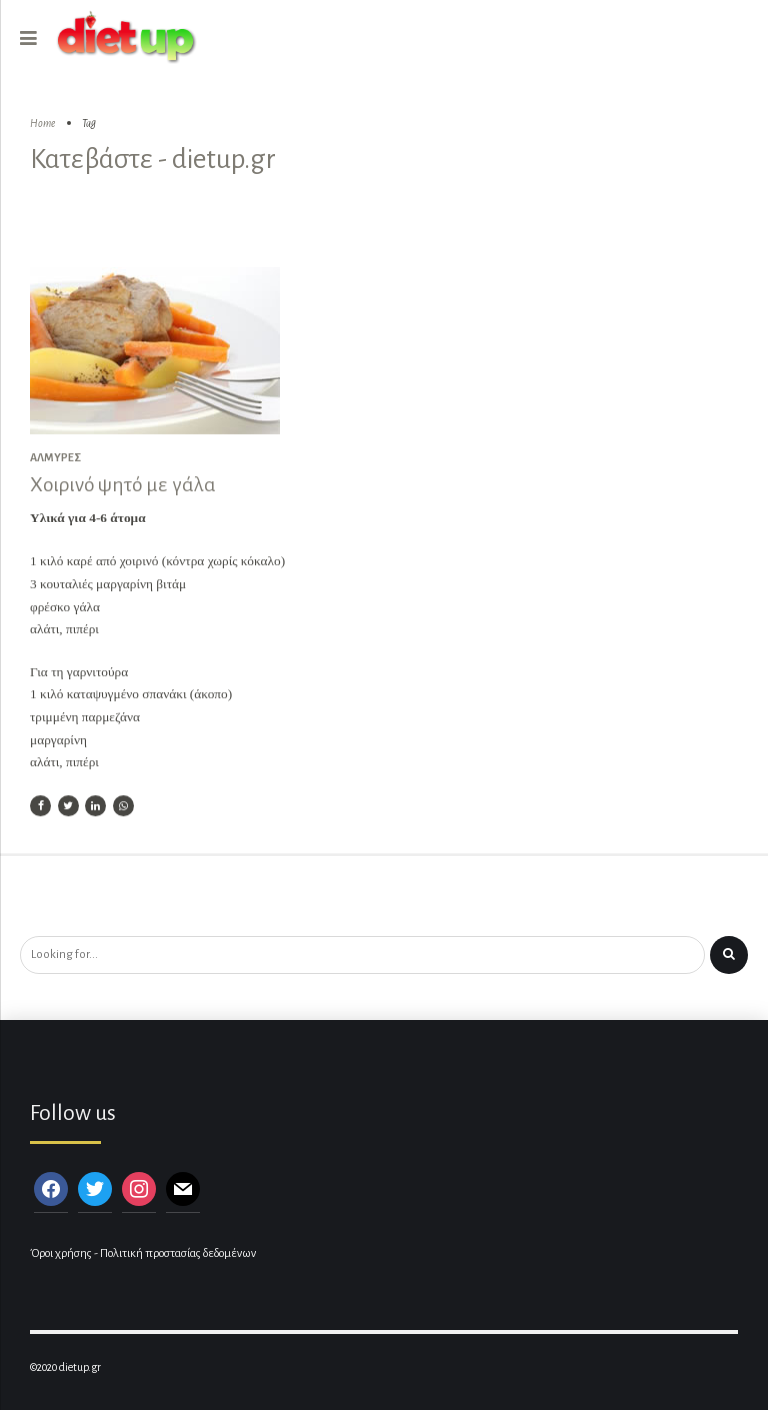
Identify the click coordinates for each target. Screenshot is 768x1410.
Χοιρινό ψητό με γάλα (123, 486)
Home (42, 123)
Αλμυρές (55, 459)
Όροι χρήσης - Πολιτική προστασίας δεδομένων (143, 1253)
